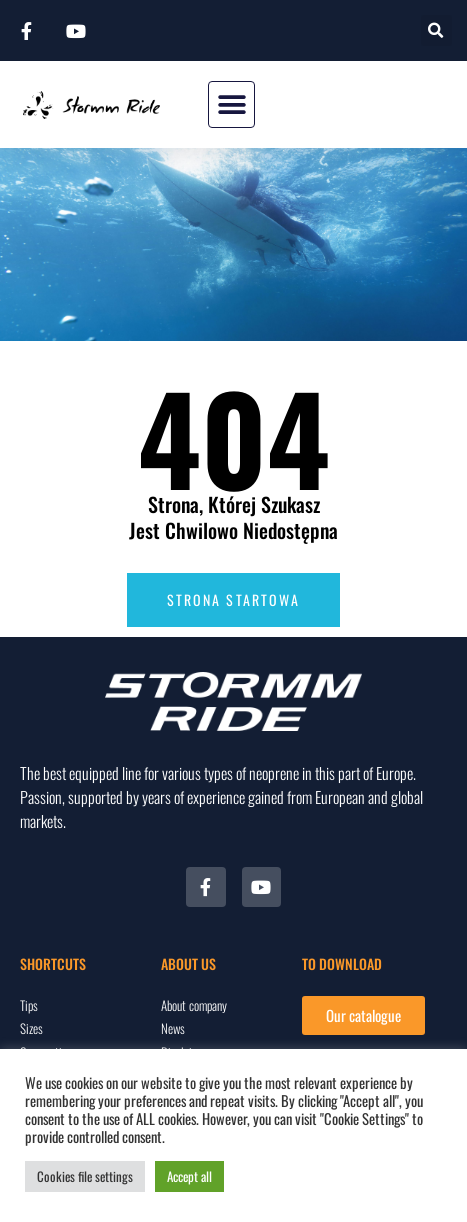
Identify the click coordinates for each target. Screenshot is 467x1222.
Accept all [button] (189, 1176)
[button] (436, 30)
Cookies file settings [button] (85, 1176)
